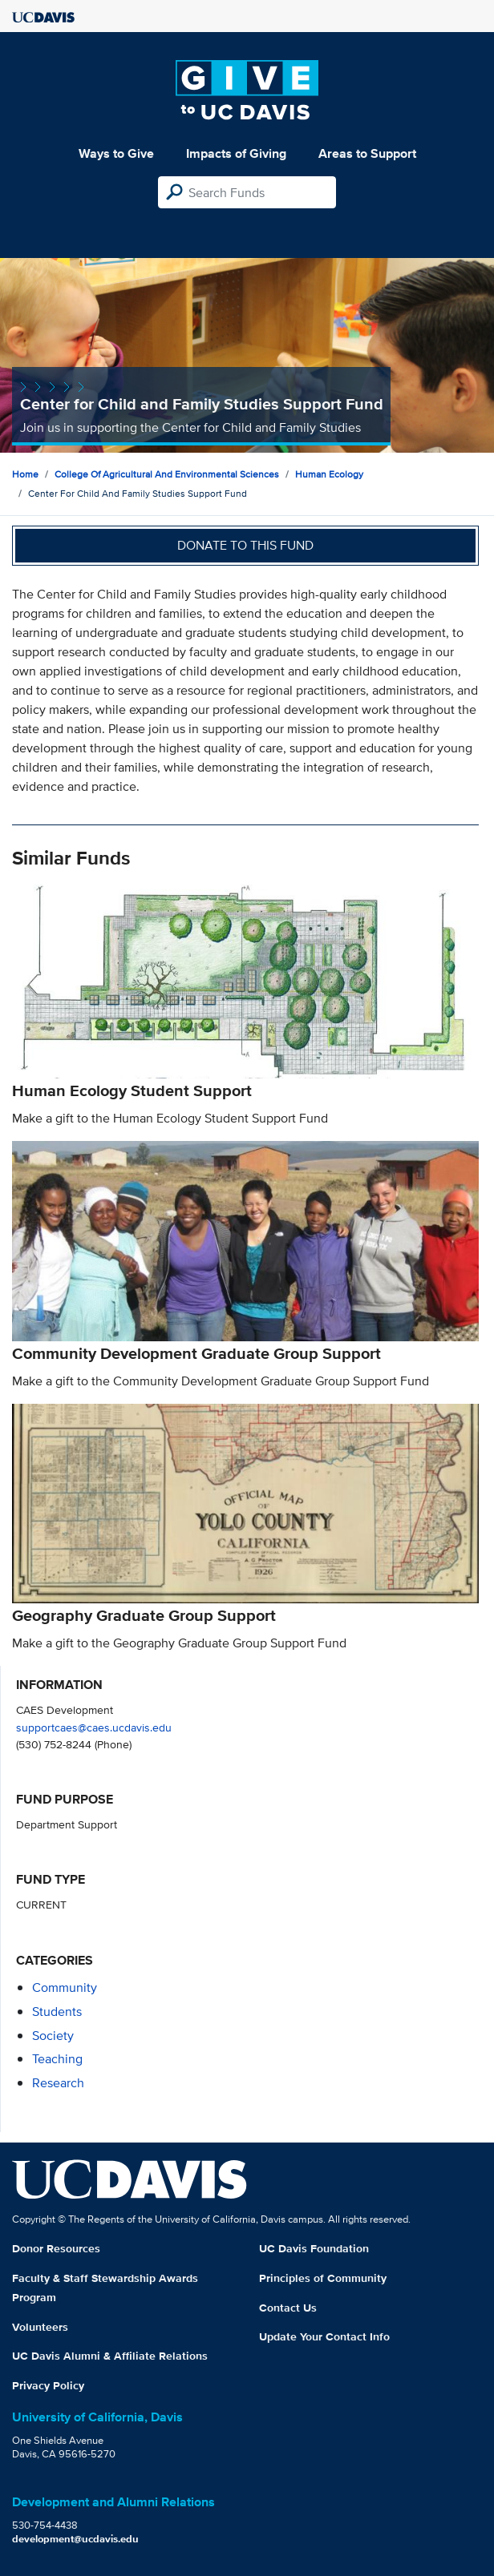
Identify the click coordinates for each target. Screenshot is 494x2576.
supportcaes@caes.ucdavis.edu (94, 1727)
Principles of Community (323, 2278)
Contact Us (288, 2308)
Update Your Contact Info (324, 2336)
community (64, 1987)
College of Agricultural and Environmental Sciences (167, 474)
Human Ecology (329, 474)
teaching (57, 2059)
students (57, 2011)
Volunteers (40, 2327)
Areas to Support (367, 153)
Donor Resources (56, 2248)
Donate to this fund (245, 545)
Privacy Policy (48, 2385)
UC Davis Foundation (314, 2248)
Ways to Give (116, 153)
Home (25, 474)
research (58, 2083)
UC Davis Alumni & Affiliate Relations (110, 2356)
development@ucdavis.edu (75, 2538)
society (53, 2035)
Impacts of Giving (236, 153)
